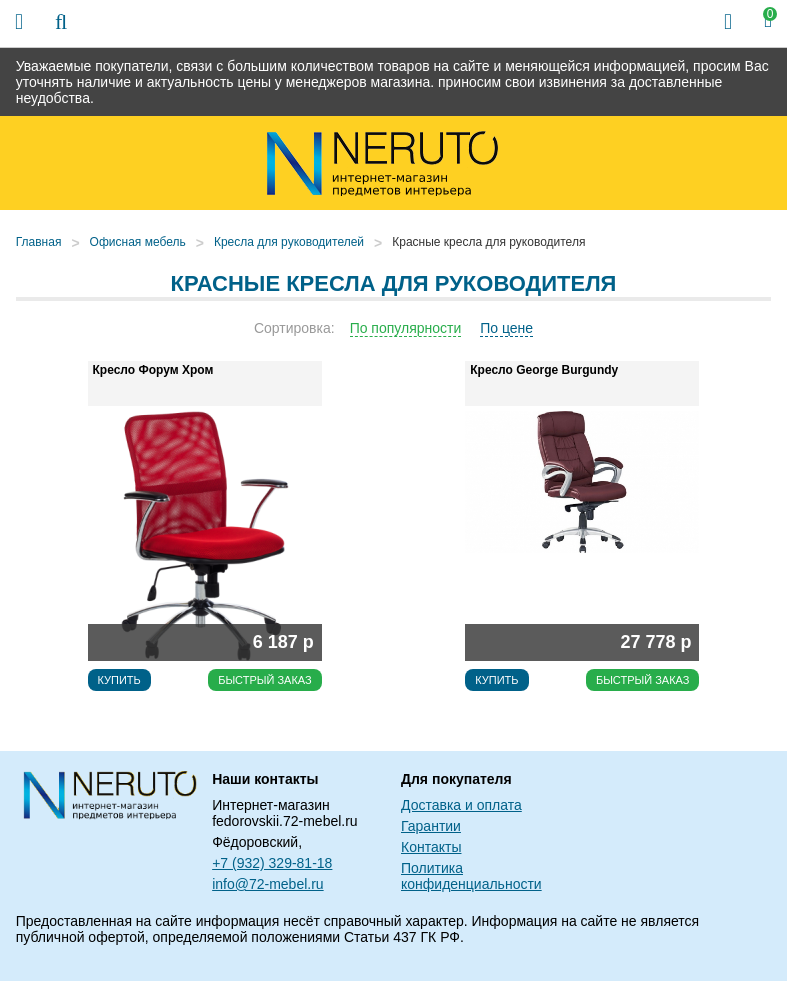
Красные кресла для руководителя (488, 242)
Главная (39, 242)
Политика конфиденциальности (471, 876)
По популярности (406, 328)
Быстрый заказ (265, 680)
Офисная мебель (138, 242)
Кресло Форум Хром (153, 370)
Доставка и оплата (461, 805)
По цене (506, 328)
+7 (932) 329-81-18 (272, 863)
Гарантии (431, 826)
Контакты (431, 847)
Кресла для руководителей (289, 242)
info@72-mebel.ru (268, 884)
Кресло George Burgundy (544, 370)
